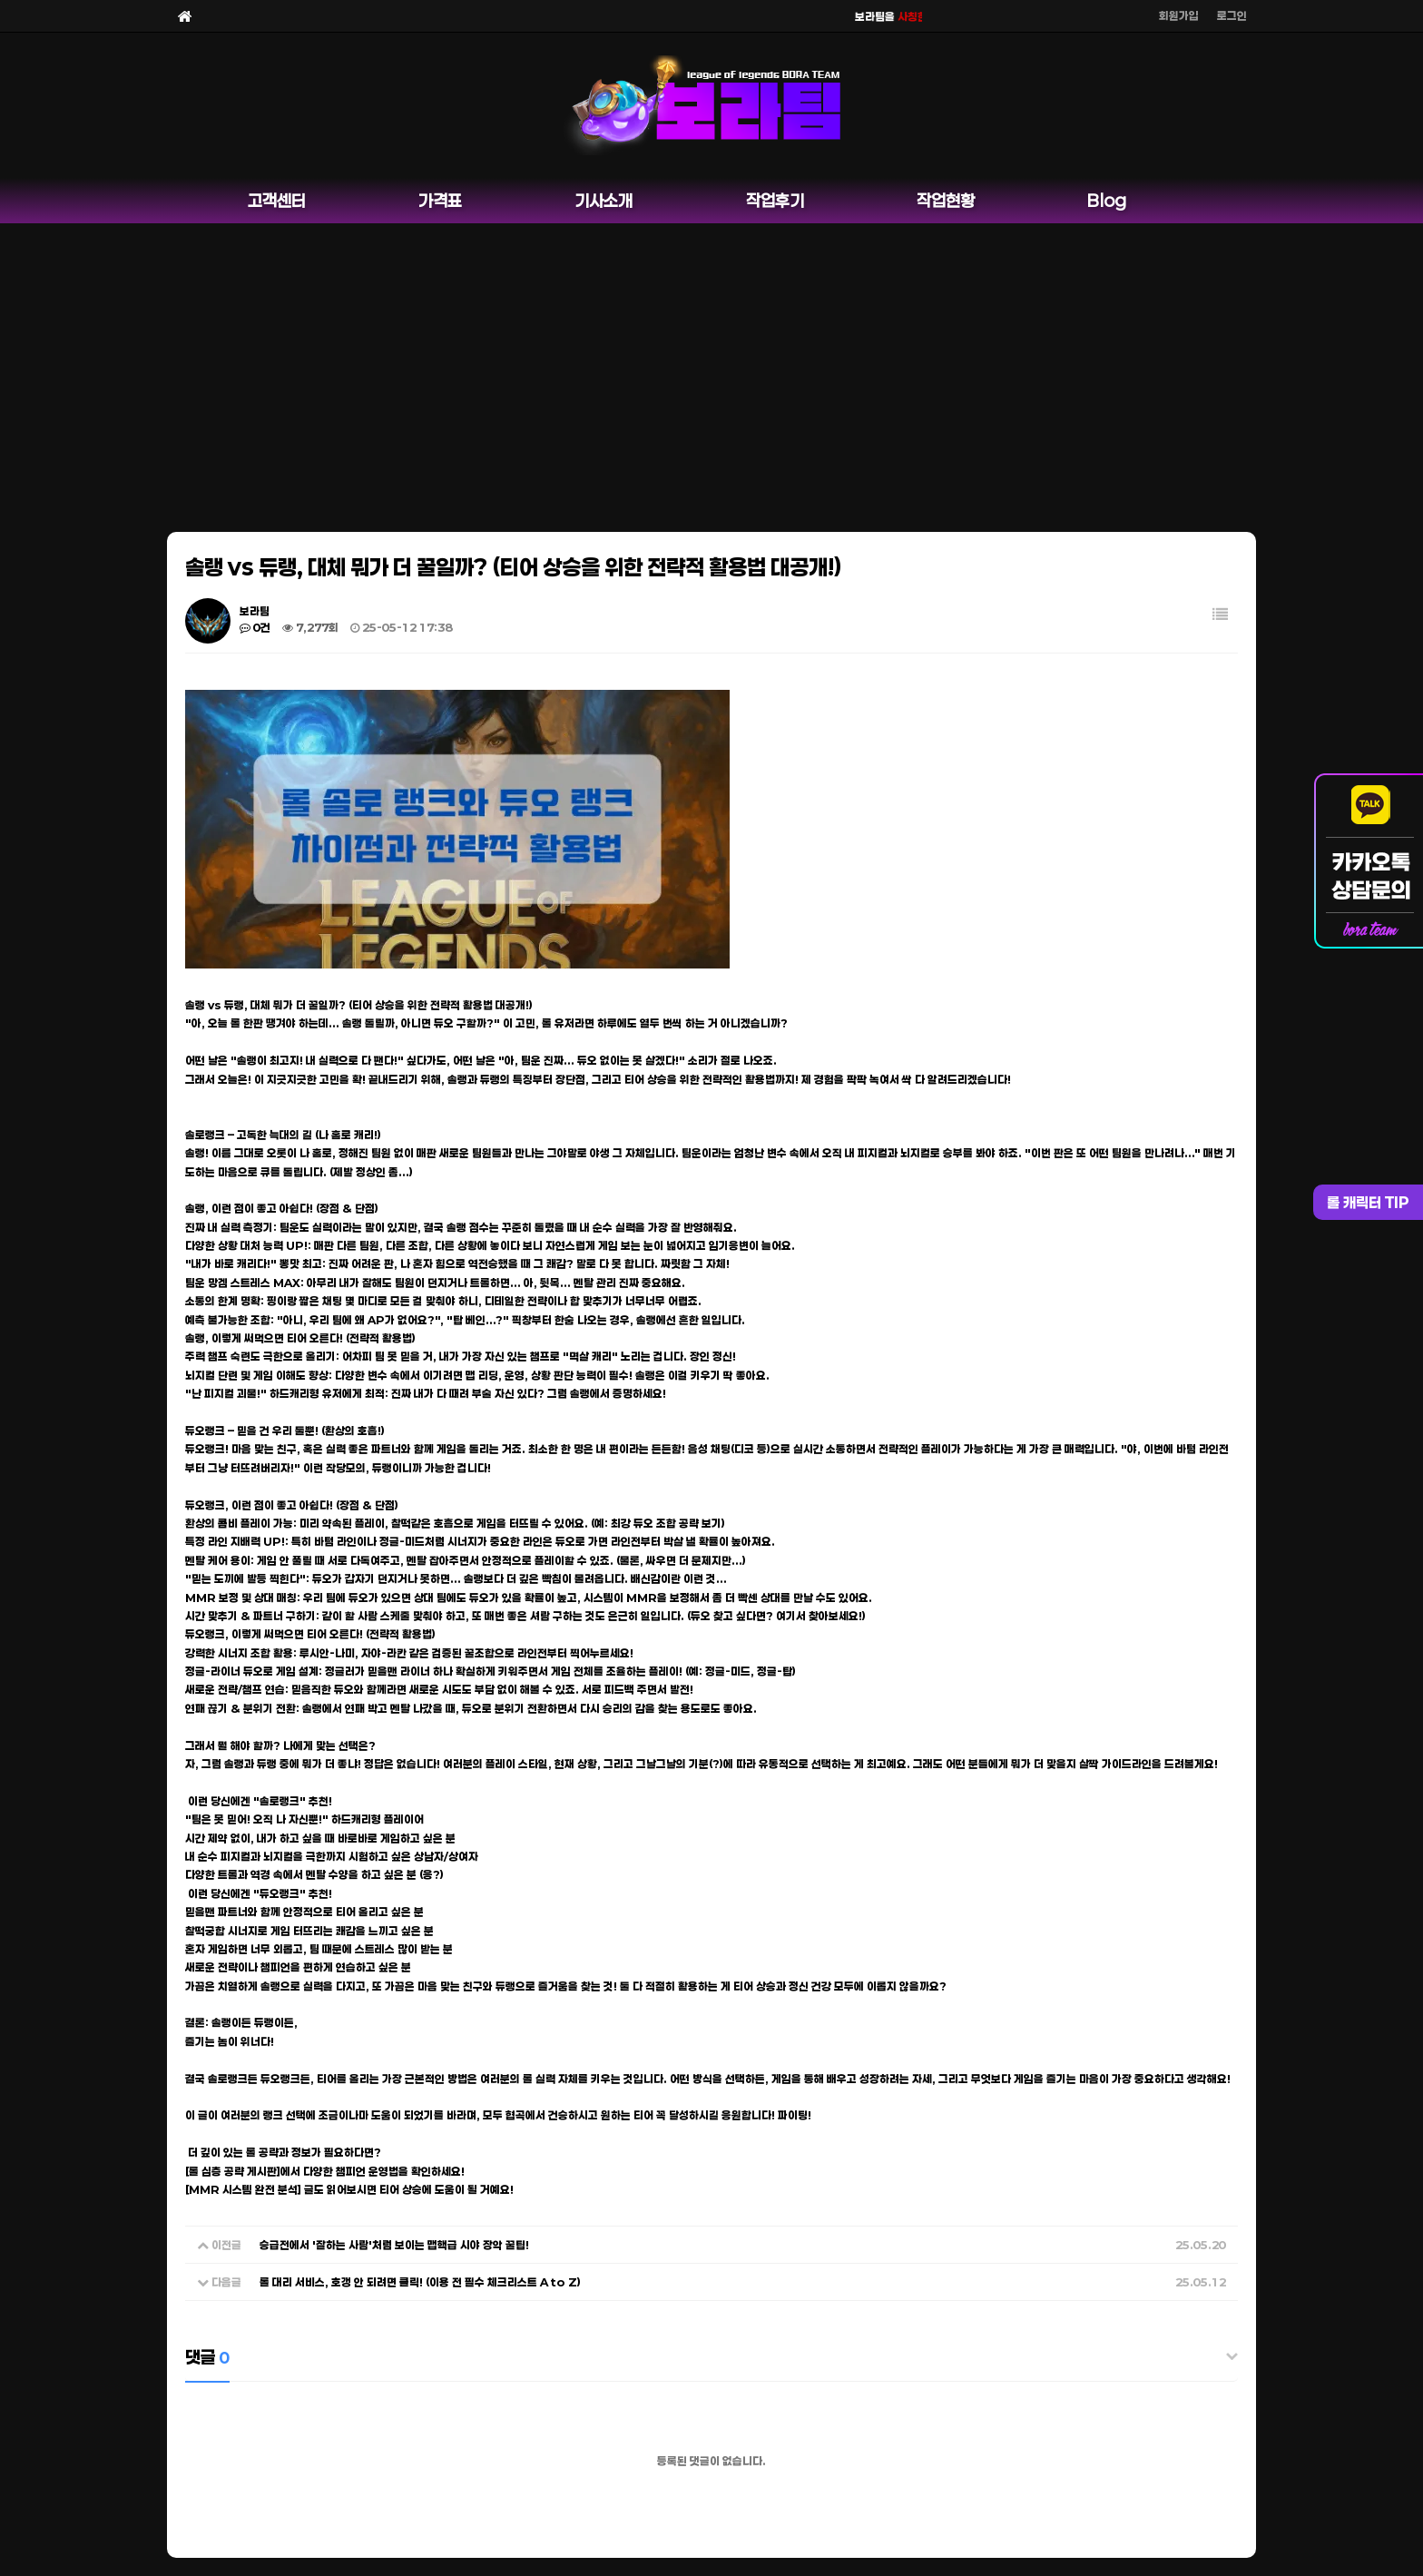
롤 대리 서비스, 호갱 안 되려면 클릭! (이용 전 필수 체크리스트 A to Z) (420, 2282)
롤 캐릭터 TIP (1368, 1202)
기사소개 (603, 201)
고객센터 (277, 201)
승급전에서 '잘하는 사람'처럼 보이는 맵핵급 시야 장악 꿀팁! (394, 2244)
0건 (255, 627)
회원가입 (1179, 15)
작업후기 (775, 201)
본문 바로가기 (0, 0)
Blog (1106, 201)
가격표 (440, 201)
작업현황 (946, 201)
